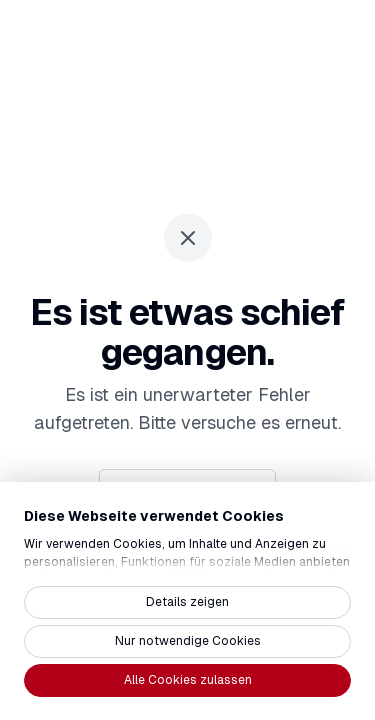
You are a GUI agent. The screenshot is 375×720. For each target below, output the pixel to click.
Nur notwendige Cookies (188, 641)
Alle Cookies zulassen (188, 680)
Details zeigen (187, 602)
